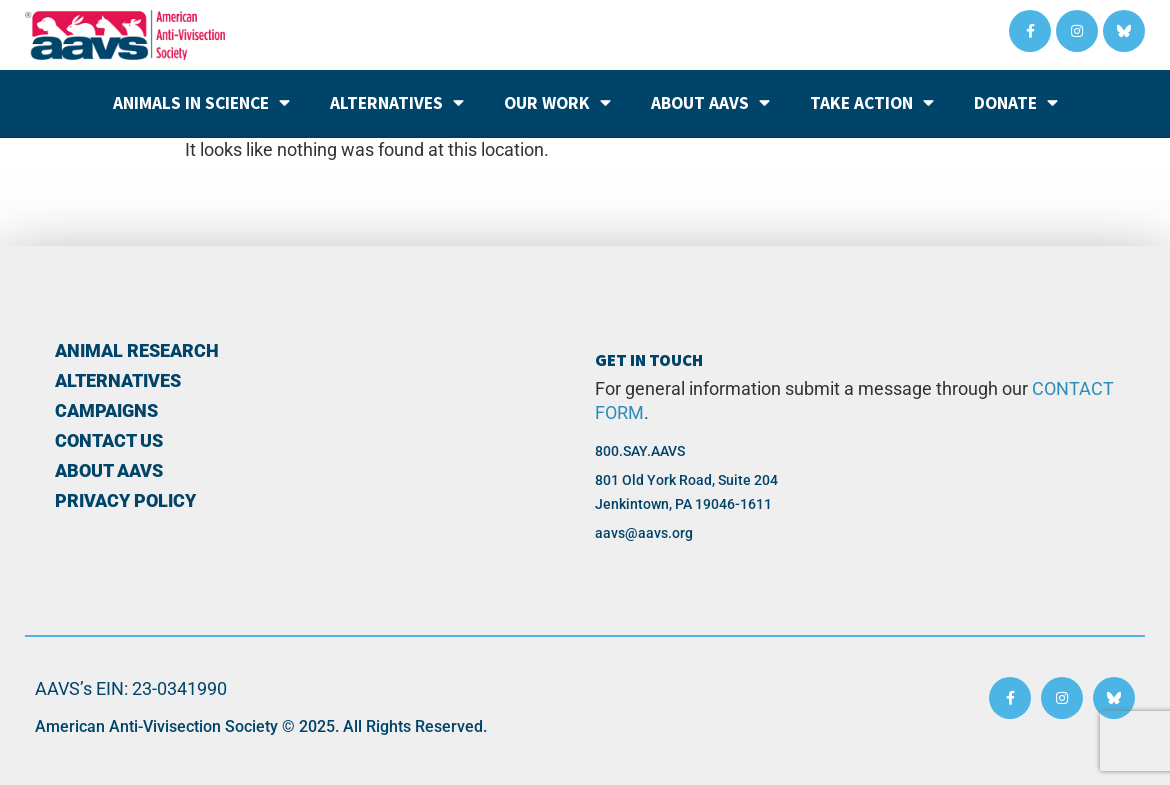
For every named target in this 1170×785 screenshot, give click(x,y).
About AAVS (710, 103)
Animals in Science (201, 103)
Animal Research (137, 351)
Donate (1016, 103)
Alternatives (397, 103)
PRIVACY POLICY (125, 501)
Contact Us (109, 441)
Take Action (872, 103)
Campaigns (106, 411)
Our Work (557, 103)
